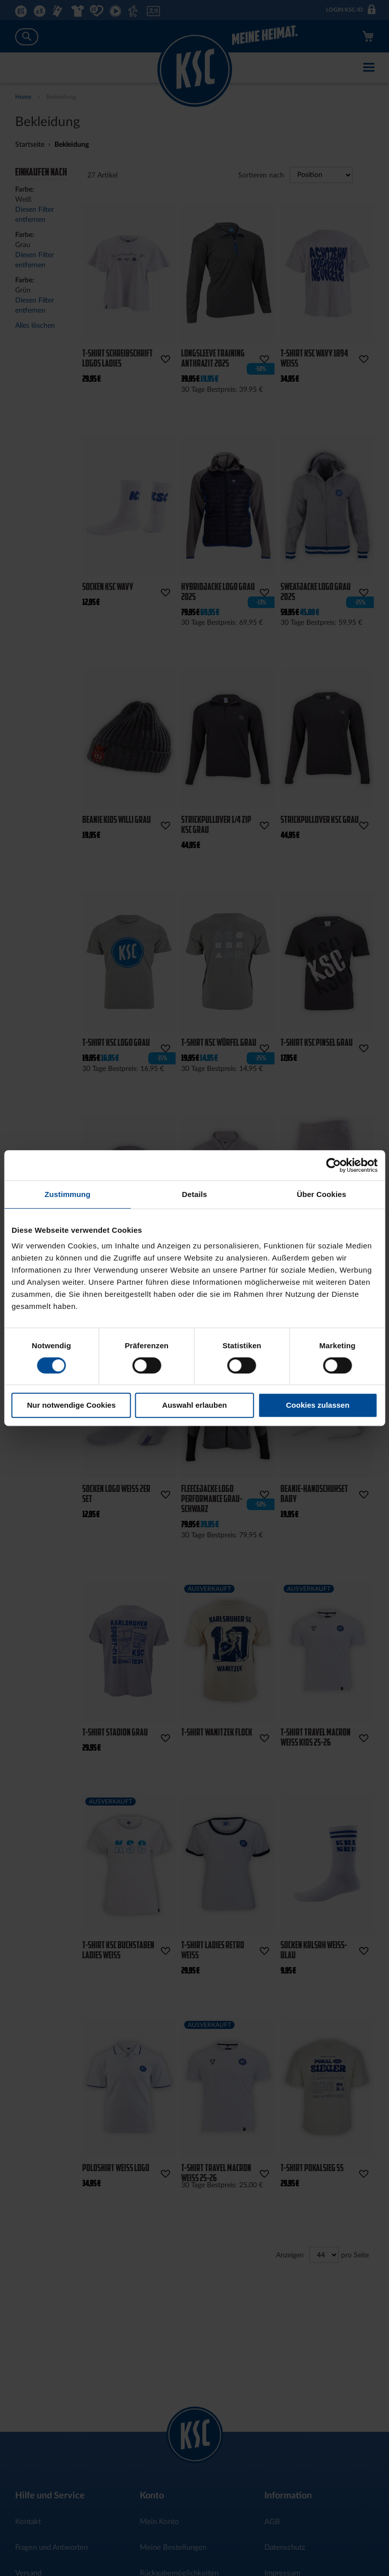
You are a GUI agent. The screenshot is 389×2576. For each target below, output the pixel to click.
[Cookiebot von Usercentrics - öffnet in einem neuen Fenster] (333, 1165)
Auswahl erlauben (194, 1405)
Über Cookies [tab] (321, 1194)
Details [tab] (194, 1194)
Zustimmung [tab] (67, 1194)
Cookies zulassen (318, 1405)
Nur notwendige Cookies (71, 1405)
